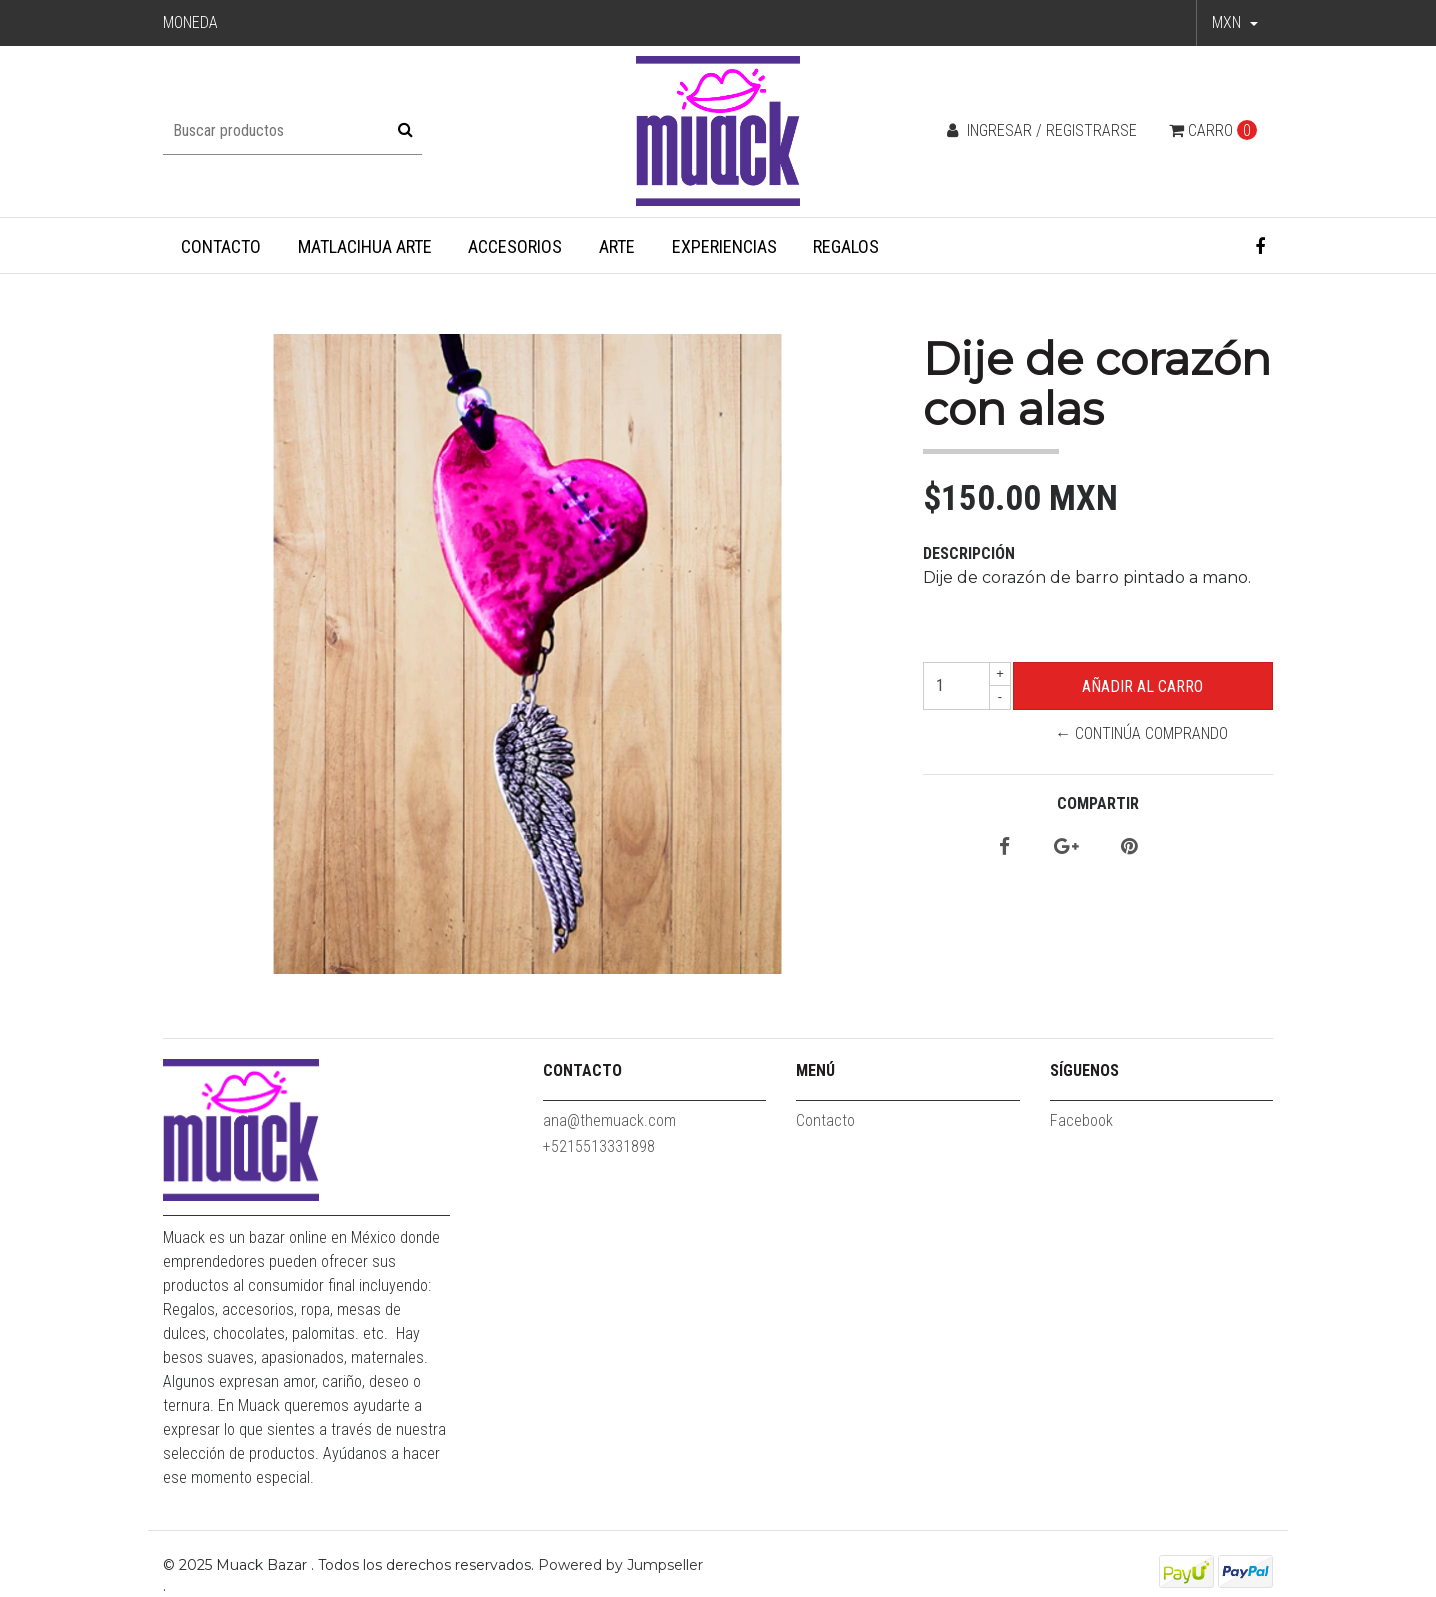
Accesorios (515, 246)
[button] (1235, 23)
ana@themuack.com (609, 1120)
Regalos (846, 246)
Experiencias (724, 246)
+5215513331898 (599, 1146)
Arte (617, 246)
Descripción (969, 553)
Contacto (221, 246)
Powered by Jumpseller (620, 1565)
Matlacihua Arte (365, 246)
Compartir (1098, 803)
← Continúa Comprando (1141, 733)
